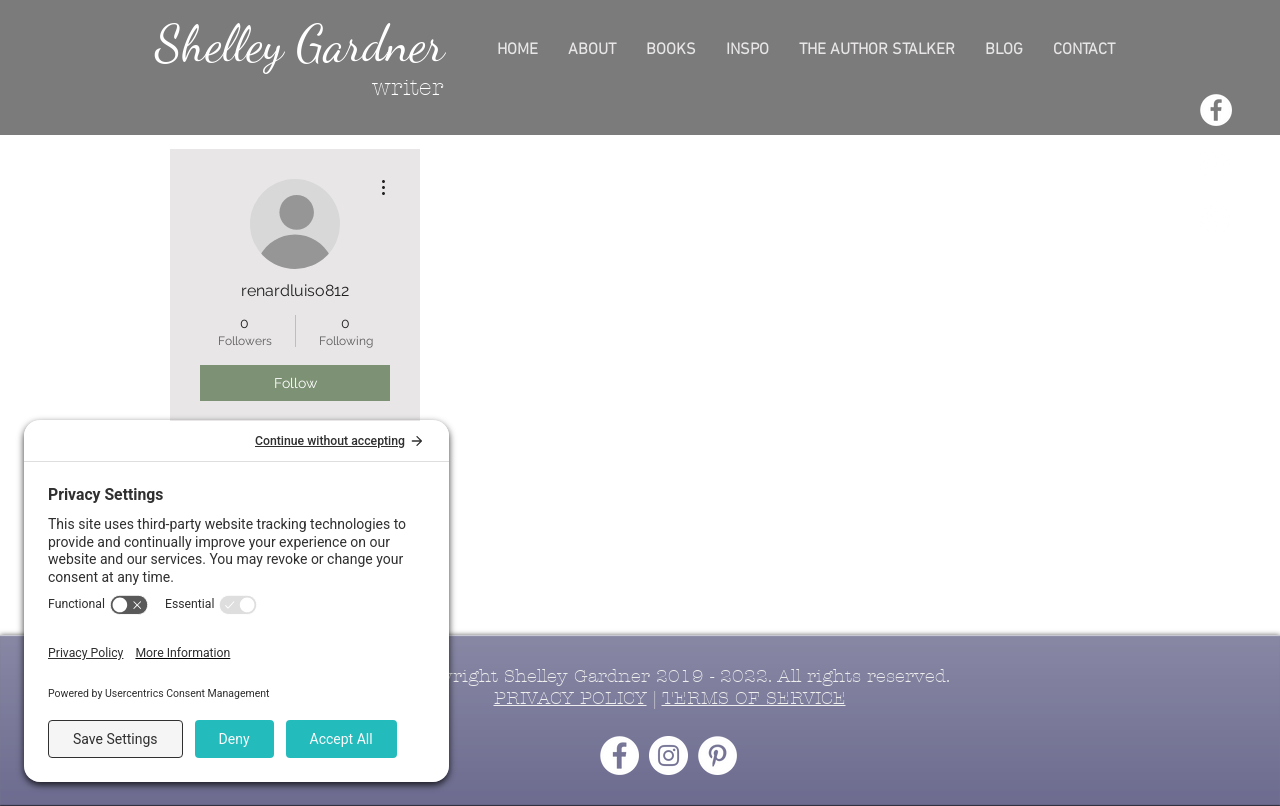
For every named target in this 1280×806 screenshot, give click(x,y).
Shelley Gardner (299, 44)
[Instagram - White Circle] (1216, 164)
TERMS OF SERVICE (754, 698)
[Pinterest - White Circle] (1216, 218)
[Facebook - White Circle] (1216, 110)
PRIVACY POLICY (570, 698)
